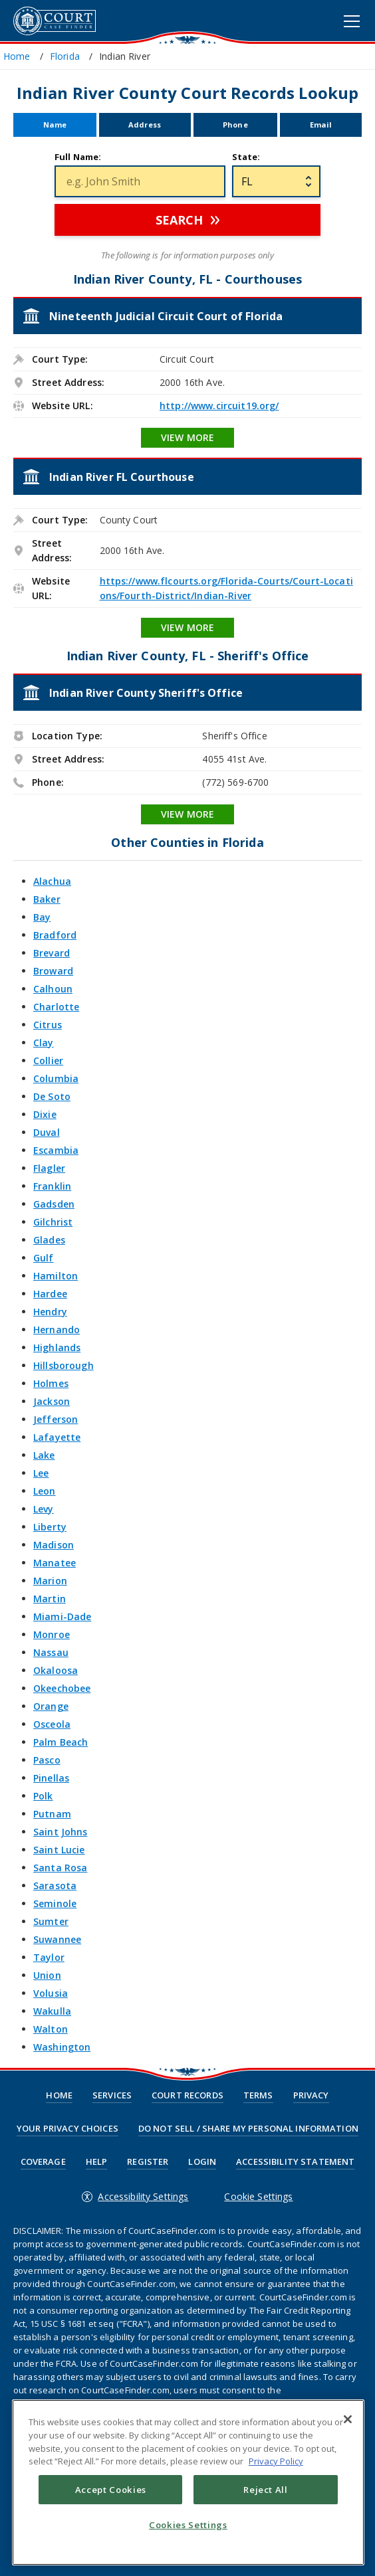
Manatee (54, 1562)
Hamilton (55, 1275)
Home (59, 2095)
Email (321, 125)
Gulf (43, 1257)
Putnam (52, 1813)
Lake (44, 1455)
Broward (53, 971)
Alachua (52, 881)
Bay (42, 917)
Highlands (56, 1347)
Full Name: (78, 157)
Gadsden (53, 1204)
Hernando (56, 1329)
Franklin (52, 1186)
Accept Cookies (110, 2490)
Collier (48, 1060)
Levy (43, 1509)
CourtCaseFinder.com (54, 21)
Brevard (51, 953)
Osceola (51, 1724)
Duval (46, 1132)
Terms (258, 2095)
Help (97, 2161)
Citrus (47, 1024)
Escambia (55, 1150)
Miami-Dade (62, 1616)
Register (147, 2161)
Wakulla (52, 2011)
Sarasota (54, 1885)
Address (144, 125)
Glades (49, 1240)
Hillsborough (63, 1365)
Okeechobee (61, 1688)
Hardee (50, 1293)
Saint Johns (60, 1831)
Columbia (55, 1078)
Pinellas (51, 1778)
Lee (41, 1473)
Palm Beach (60, 1742)
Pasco (47, 1760)
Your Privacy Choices (67, 2128)
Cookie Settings (258, 2196)
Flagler (49, 1168)
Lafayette (56, 1437)
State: (246, 157)
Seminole (54, 1903)
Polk (43, 1796)
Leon (44, 1491)
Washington (61, 2047)
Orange (50, 1706)
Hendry (50, 1311)
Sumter (50, 1921)
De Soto (51, 1096)
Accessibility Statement (295, 2161)
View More (187, 437)
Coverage (43, 2161)
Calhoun (52, 988)
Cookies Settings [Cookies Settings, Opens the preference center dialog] (188, 2525)
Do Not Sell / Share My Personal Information (248, 2128)
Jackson (51, 1401)
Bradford (54, 935)
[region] (188, 2482)
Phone (235, 125)
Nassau (50, 1652)
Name (55, 125)
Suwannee (57, 1939)
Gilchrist (52, 1222)
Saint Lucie (59, 1849)
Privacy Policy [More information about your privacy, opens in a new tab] (276, 2461)
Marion (50, 1580)
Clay (43, 1042)
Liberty (49, 1526)
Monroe (51, 1634)
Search (179, 220)
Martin (49, 1598)
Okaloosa (55, 1670)
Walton (50, 2029)
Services (112, 2095)
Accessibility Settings (143, 2196)
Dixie (45, 1114)
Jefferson (55, 1419)
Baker (47, 899)
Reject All (265, 2490)
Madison (53, 1544)
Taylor (48, 1957)
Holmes (50, 1383)
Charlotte (56, 1006)
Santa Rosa (60, 1867)
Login (202, 2161)
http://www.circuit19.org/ (219, 405)
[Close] (347, 2419)
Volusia (50, 1993)
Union (47, 1975)
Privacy (311, 2095)
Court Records (187, 2095)
